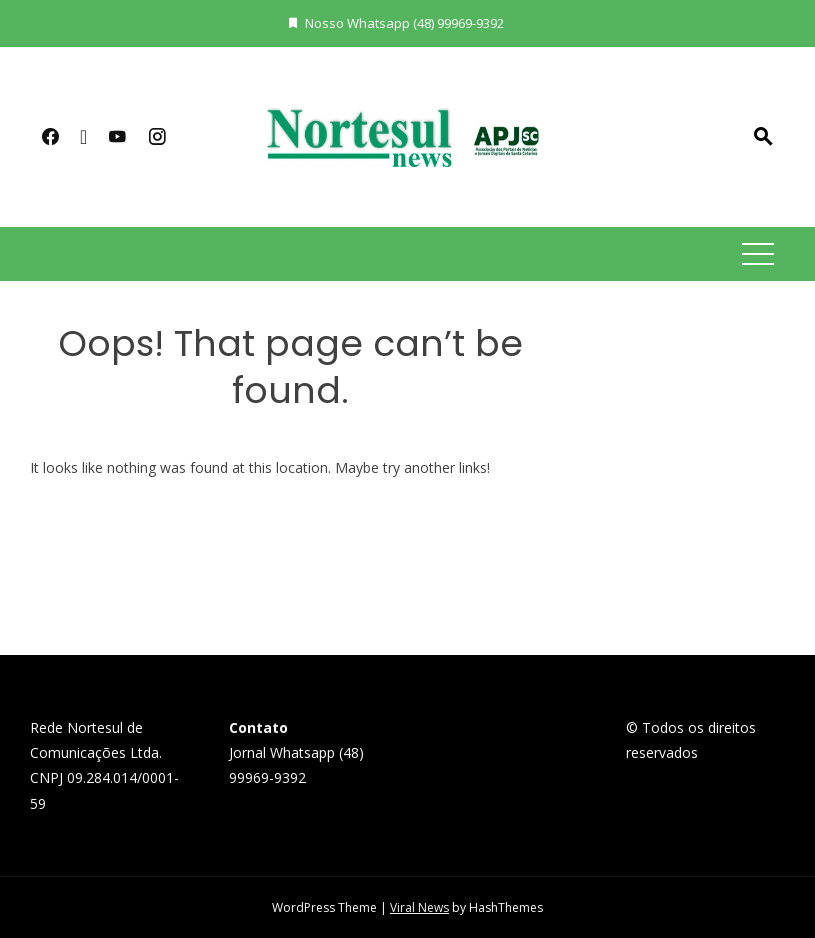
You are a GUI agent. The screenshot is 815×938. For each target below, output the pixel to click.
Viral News (419, 907)
